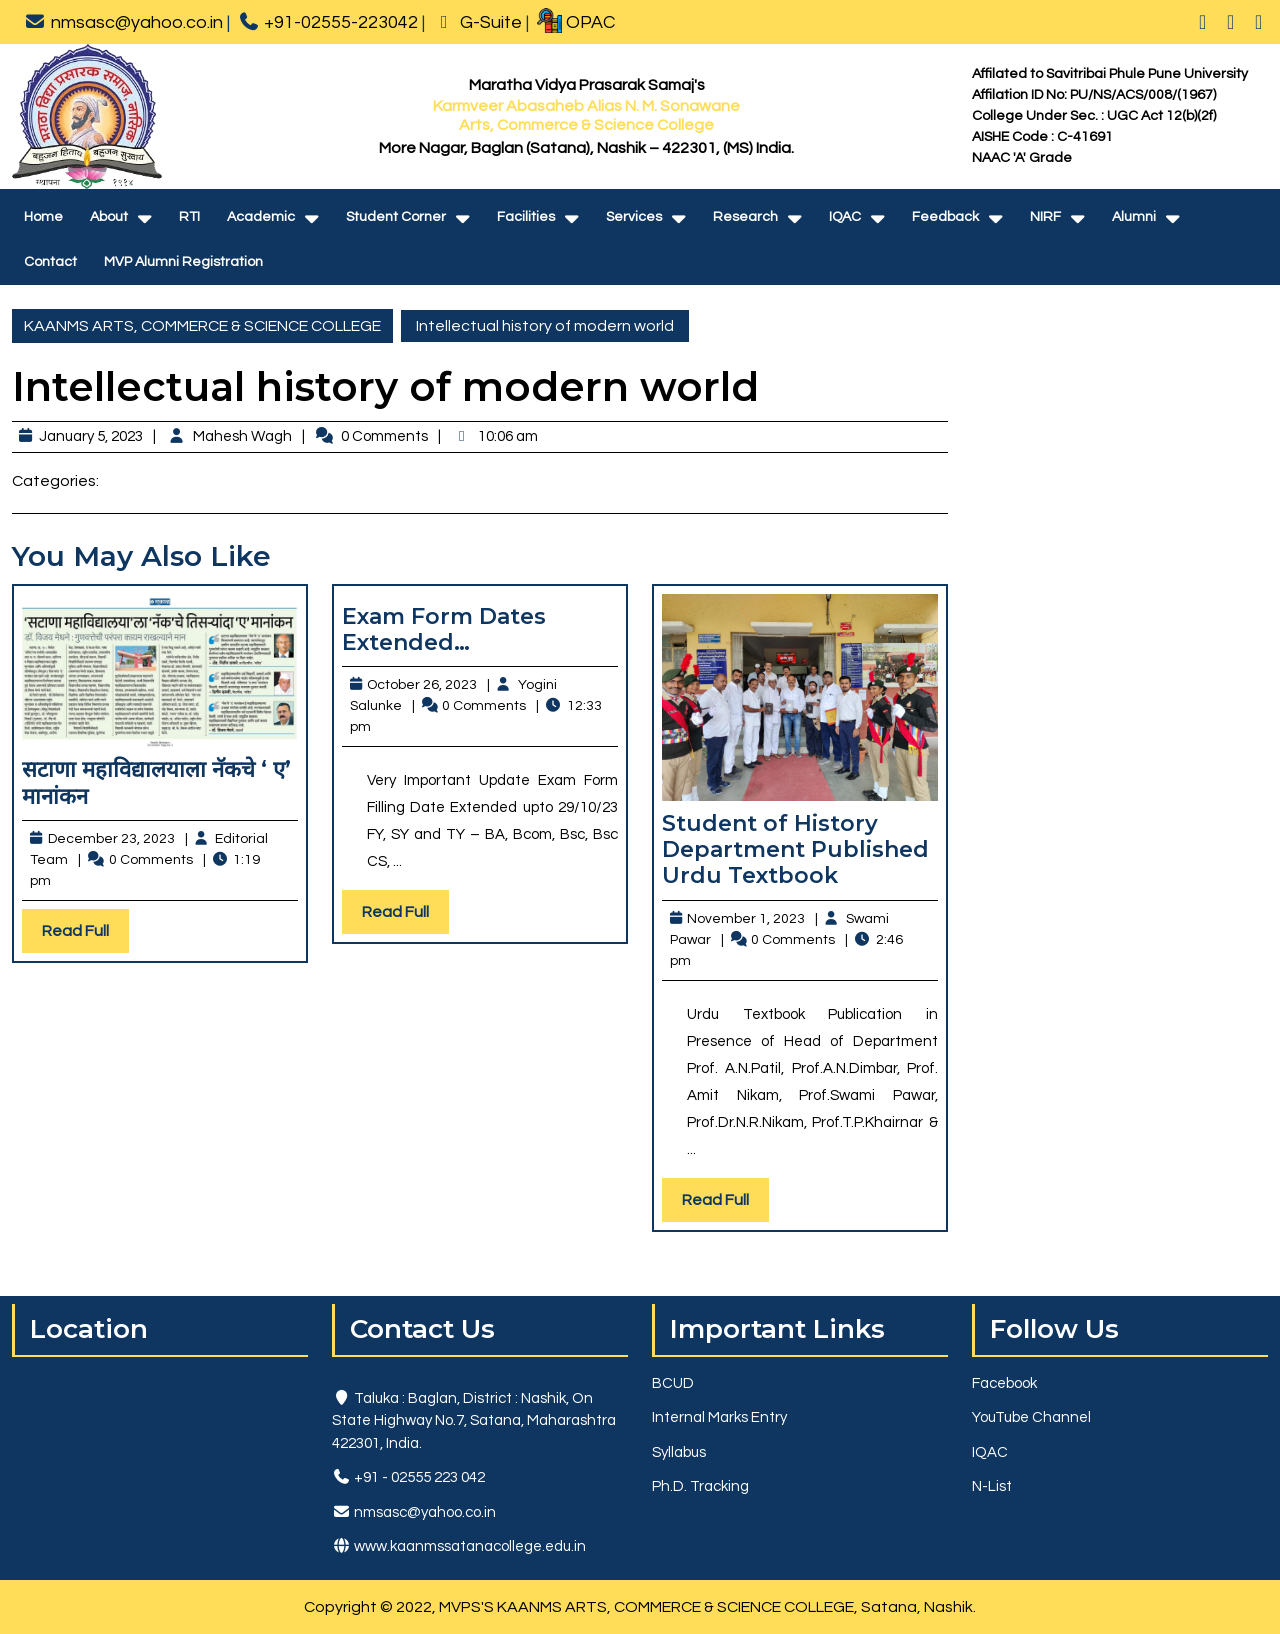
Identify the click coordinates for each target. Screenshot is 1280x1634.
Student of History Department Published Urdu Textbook (795, 850)
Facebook (1004, 1383)
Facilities (526, 217)
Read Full (85, 935)
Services (634, 217)
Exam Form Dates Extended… (444, 629)
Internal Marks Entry (719, 1417)
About (109, 217)
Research (745, 217)
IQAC (845, 217)
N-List (992, 1486)
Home (43, 217)
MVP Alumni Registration (183, 262)
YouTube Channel (1031, 1417)
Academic (261, 217)
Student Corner (396, 217)
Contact (50, 262)
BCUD (673, 1383)
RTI (189, 217)
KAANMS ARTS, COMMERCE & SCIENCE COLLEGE (202, 326)
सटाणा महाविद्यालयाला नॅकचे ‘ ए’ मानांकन (156, 782)
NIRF (1045, 217)
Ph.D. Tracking (700, 1486)
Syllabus (679, 1452)
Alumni (1134, 217)
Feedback (945, 217)
